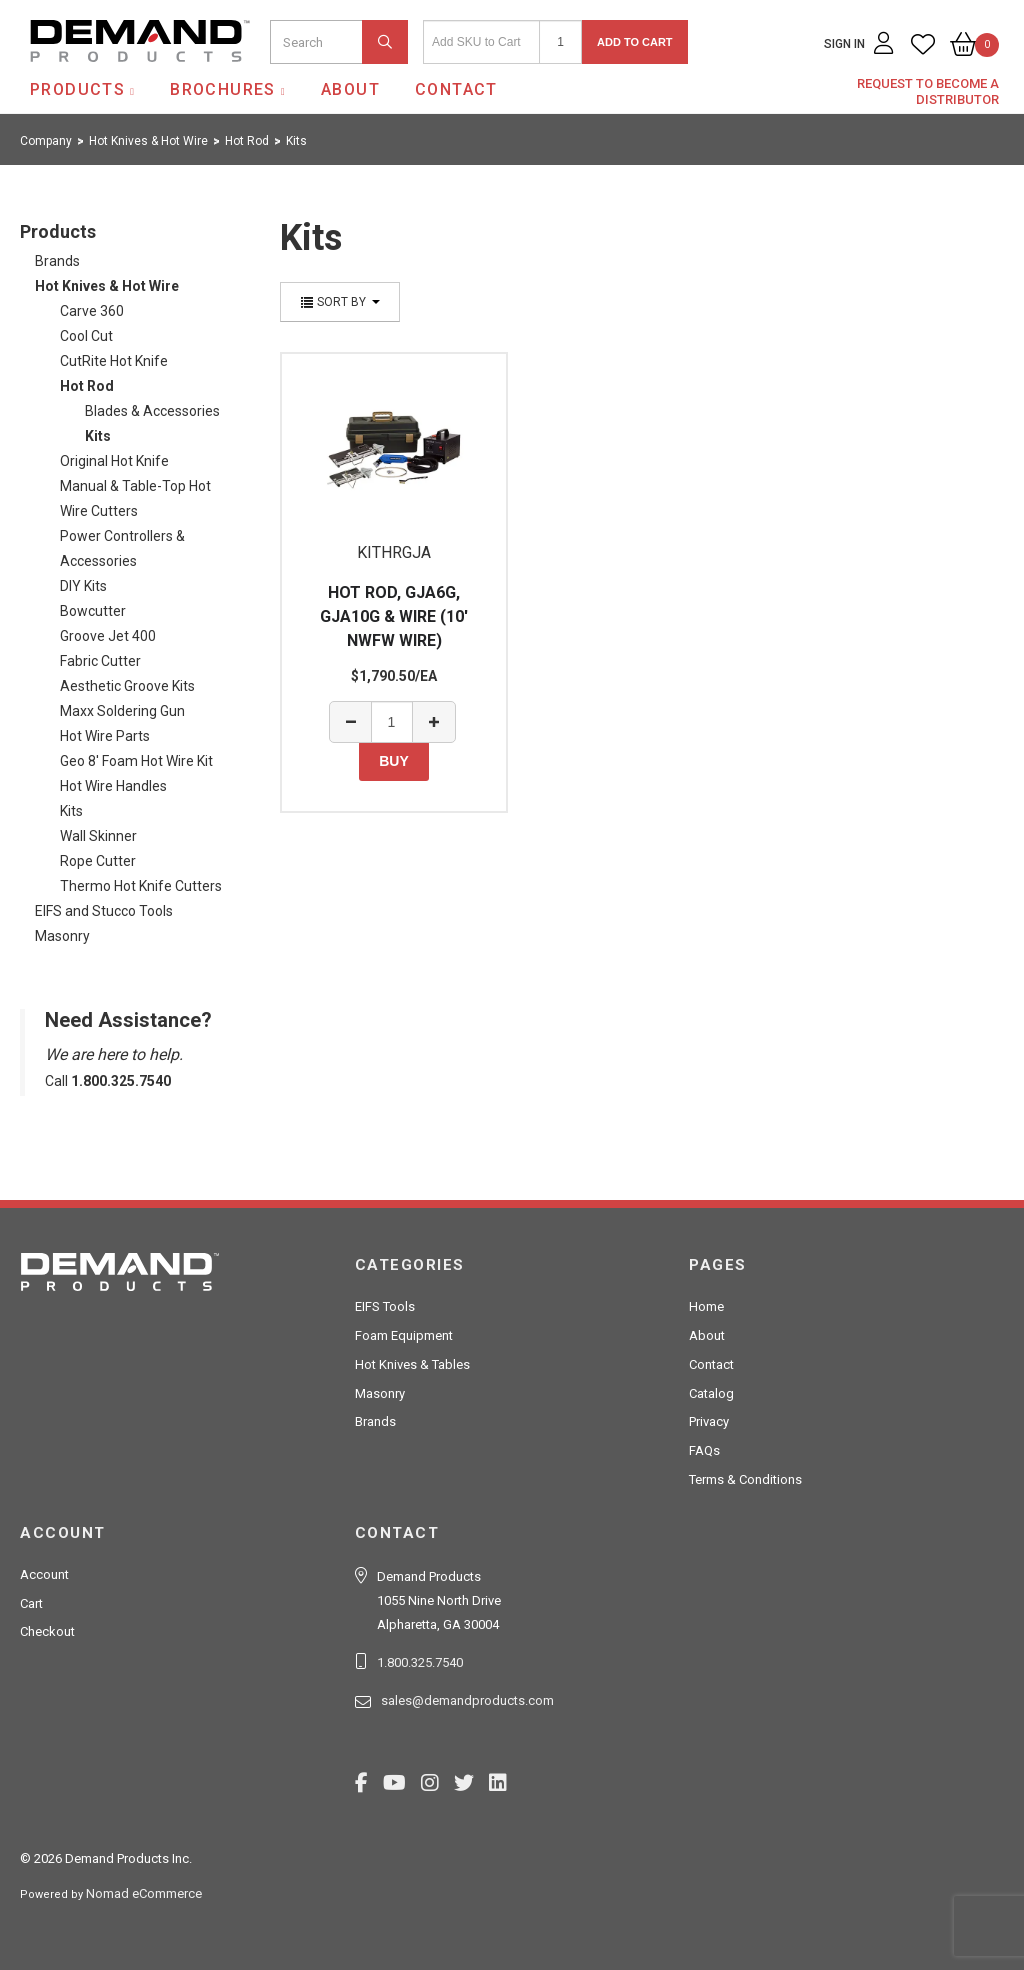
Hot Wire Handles (113, 786)
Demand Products (93, 79)
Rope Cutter (98, 861)
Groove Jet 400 (108, 636)
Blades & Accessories (152, 411)
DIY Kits (83, 586)
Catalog (711, 1393)
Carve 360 (92, 311)
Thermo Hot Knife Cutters (141, 886)
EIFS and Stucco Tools (104, 911)
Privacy (709, 1421)
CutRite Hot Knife (114, 361)
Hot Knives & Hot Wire (107, 286)
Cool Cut (86, 336)
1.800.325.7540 (420, 1662)
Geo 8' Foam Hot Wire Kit (136, 761)
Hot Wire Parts (105, 736)
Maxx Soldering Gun (122, 711)
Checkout (47, 1631)
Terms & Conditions (745, 1479)
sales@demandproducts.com (467, 1700)
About (350, 89)
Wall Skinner (98, 836)
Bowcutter (93, 611)
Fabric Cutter (100, 661)
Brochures (223, 89)
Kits (98, 436)
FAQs (704, 1450)
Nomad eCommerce (144, 1893)
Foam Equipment (404, 1335)
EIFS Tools (385, 1306)
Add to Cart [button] (635, 42)
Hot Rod (87, 386)
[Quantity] (560, 42)
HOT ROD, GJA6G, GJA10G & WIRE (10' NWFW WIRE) (394, 616)
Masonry (62, 936)
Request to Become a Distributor (928, 91)
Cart (31, 1603)
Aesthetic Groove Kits (127, 686)
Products (77, 89)
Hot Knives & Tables (412, 1364)
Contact (456, 89)
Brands (57, 261)
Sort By (340, 302)
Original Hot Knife (114, 461)
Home (706, 1306)
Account (44, 1574)
